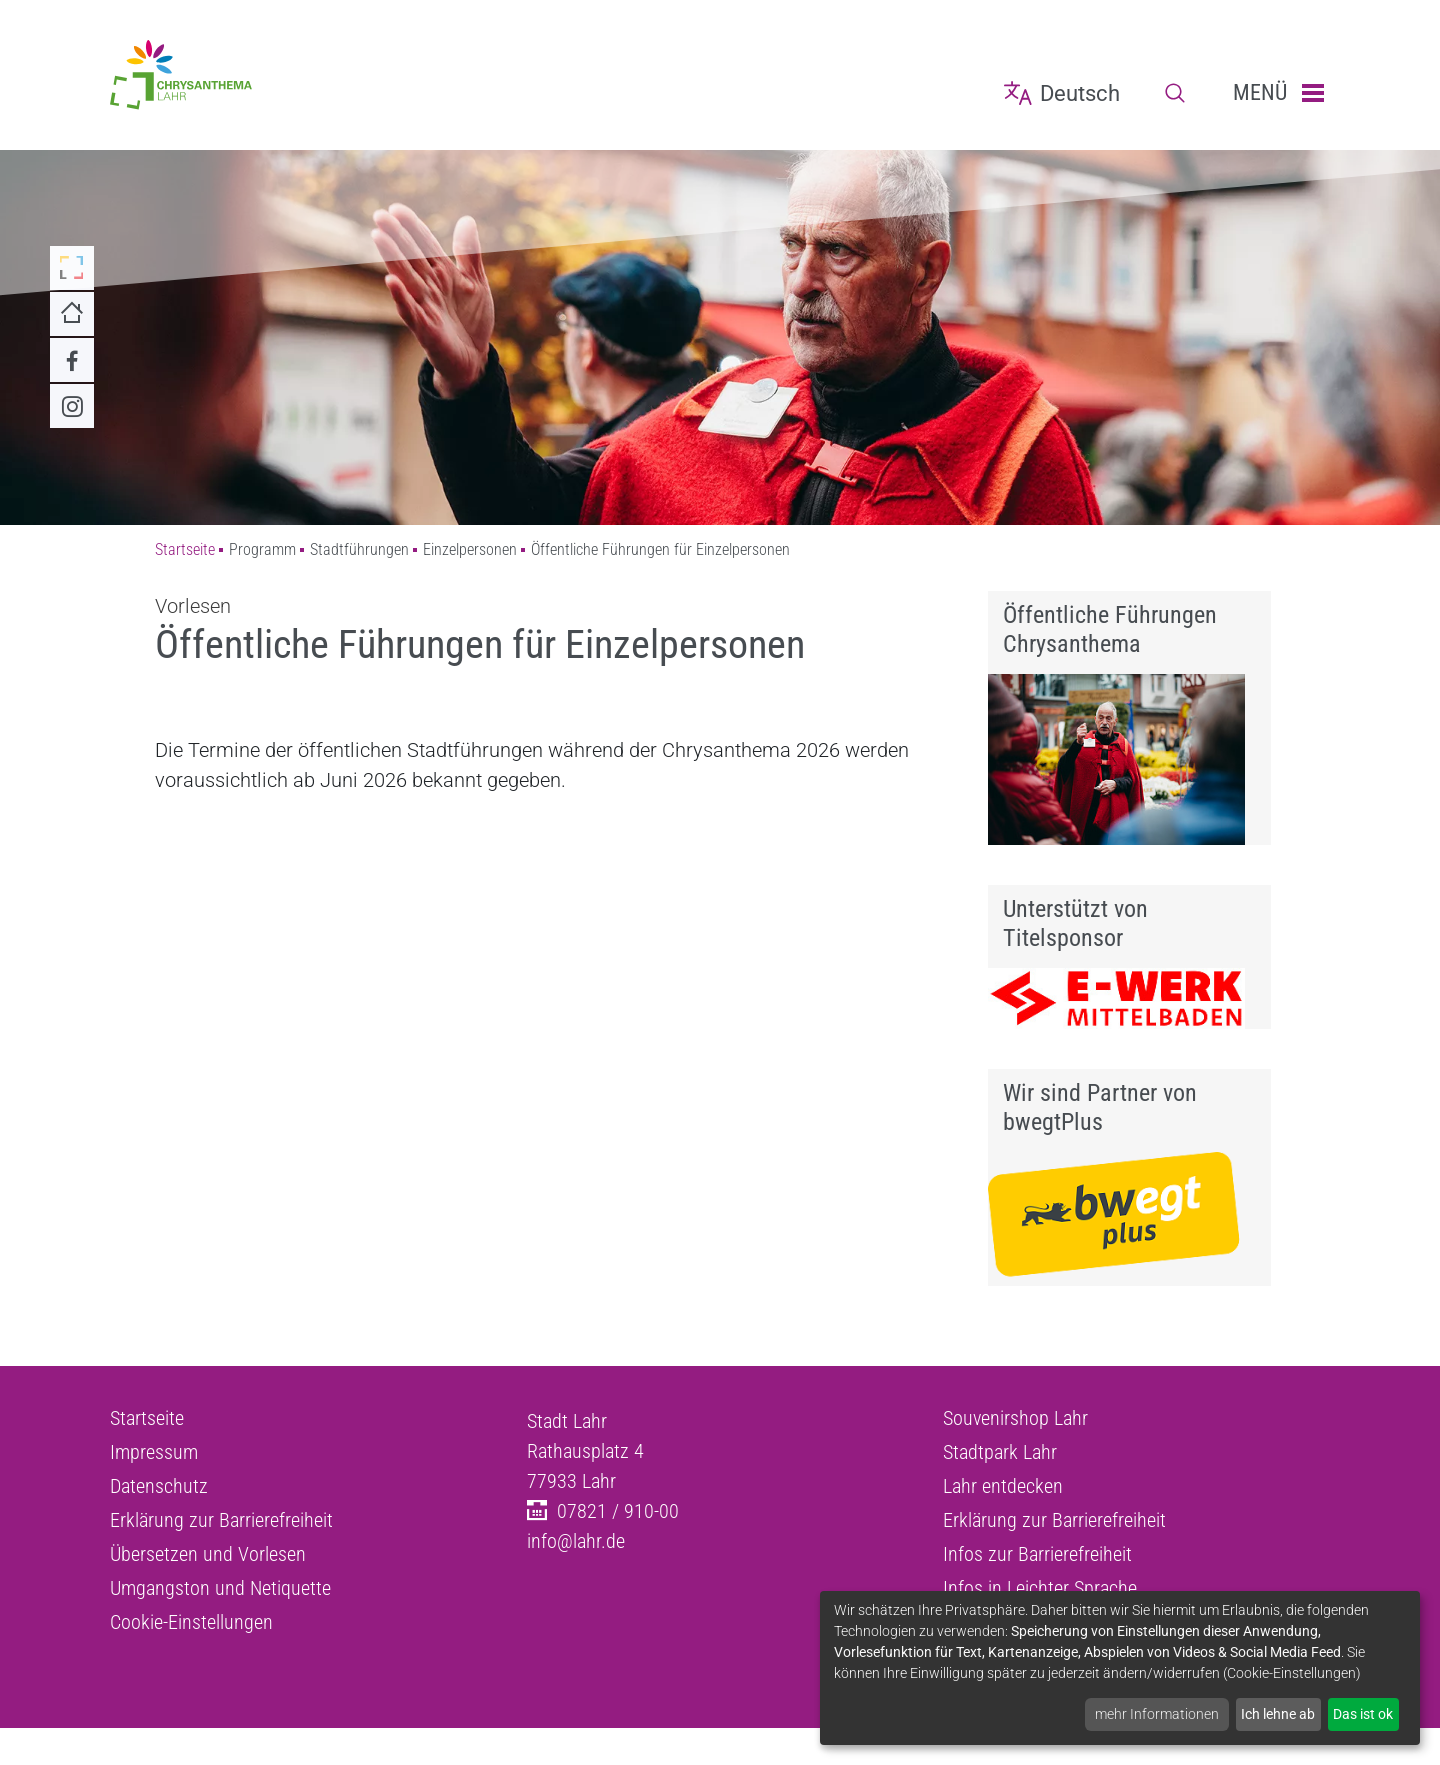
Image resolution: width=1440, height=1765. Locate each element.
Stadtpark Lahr (1000, 1452)
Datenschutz (159, 1486)
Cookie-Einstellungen (191, 1622)
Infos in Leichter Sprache (1040, 1588)
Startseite (147, 1418)
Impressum (154, 1452)
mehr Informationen (1157, 1714)
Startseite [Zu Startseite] (185, 549)
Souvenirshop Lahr (1015, 1418)
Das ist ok (1363, 1714)
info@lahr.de (576, 1541)
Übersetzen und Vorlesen (208, 1554)
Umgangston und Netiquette (220, 1588)
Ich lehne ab (1278, 1714)
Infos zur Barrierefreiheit (1037, 1554)
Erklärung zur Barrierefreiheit (221, 1520)
